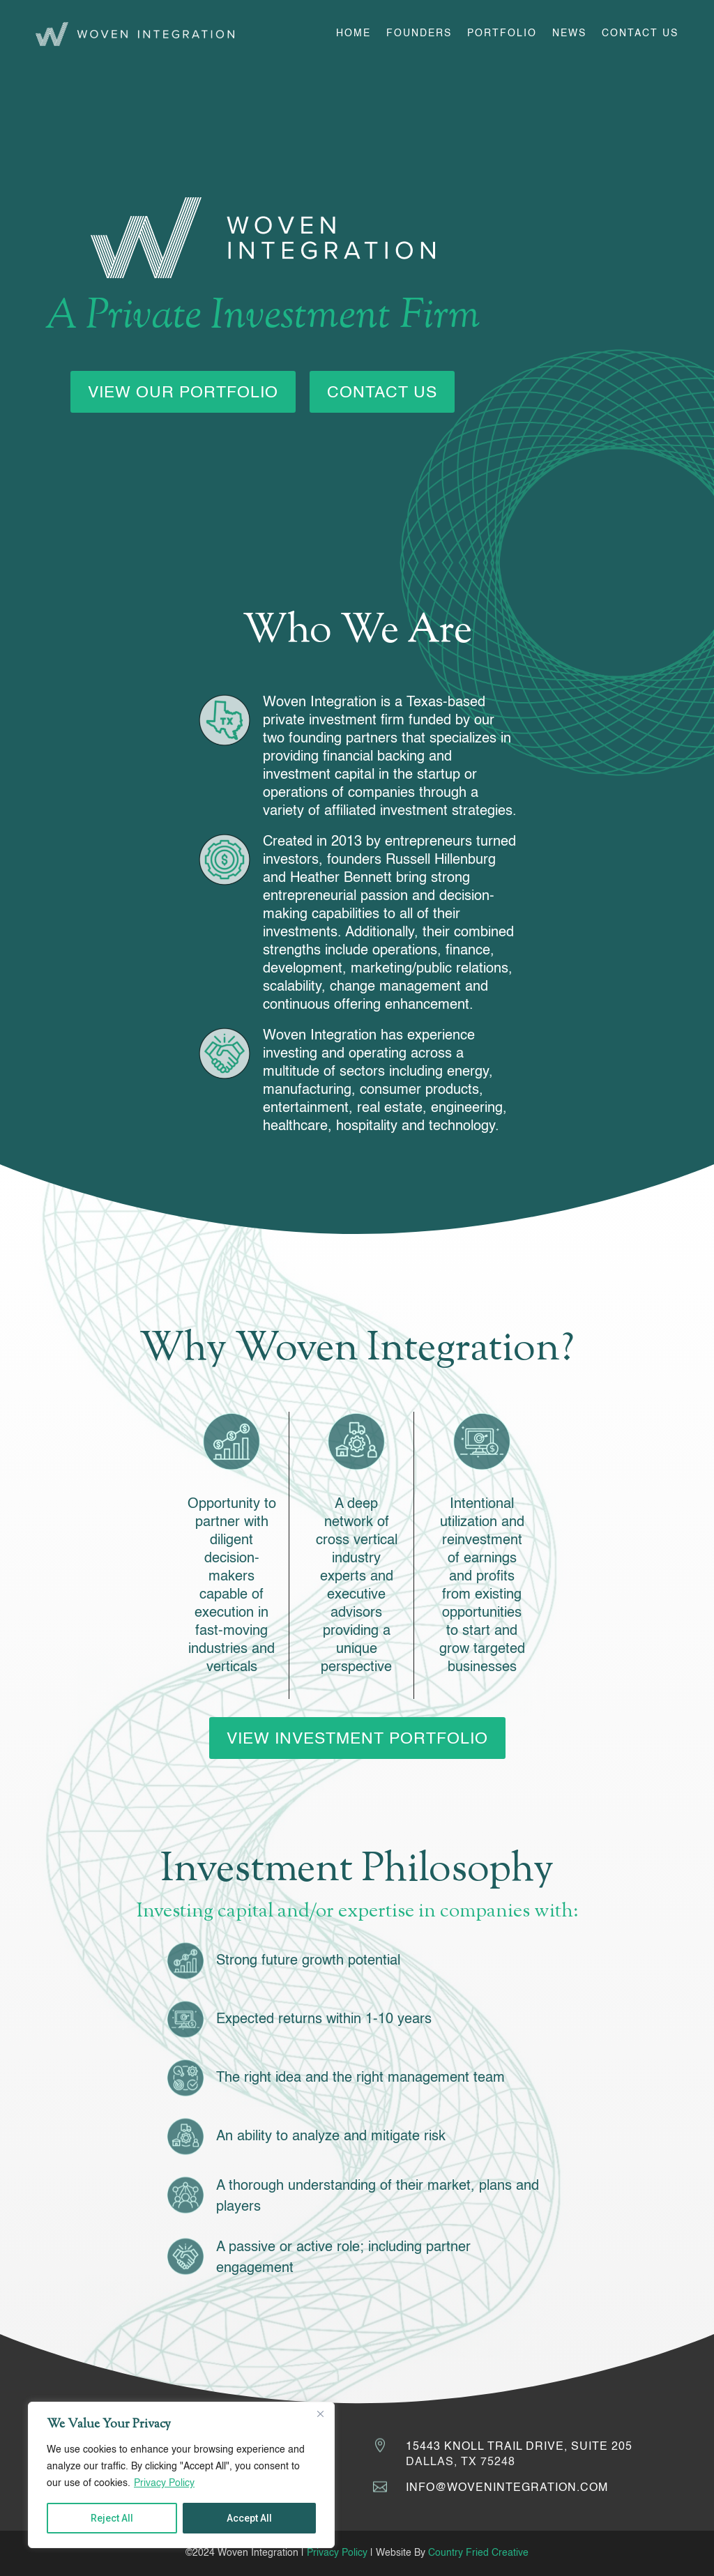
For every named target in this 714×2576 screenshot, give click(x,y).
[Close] (320, 2413)
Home (353, 33)
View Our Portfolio (183, 393)
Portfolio (502, 33)
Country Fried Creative (478, 2553)
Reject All (112, 2518)
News (569, 33)
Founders (419, 33)
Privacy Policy (164, 2483)
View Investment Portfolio (357, 1739)
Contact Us (640, 33)
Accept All (249, 2518)
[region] (181, 2475)
